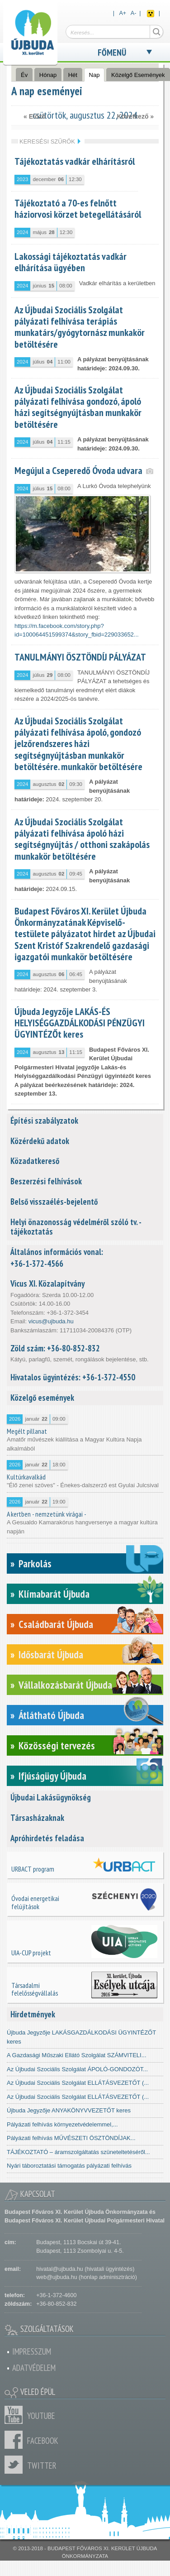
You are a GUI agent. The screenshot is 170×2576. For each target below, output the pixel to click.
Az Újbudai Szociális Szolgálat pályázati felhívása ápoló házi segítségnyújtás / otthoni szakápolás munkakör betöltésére (82, 838)
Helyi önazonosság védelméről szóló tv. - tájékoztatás (75, 1226)
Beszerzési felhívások (46, 1181)
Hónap (48, 75)
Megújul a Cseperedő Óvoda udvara (78, 470)
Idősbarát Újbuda (51, 1654)
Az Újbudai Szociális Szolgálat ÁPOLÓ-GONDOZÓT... (77, 2069)
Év (24, 75)
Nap (97, 75)
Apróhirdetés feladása (47, 1838)
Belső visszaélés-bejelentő (54, 1201)
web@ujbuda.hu (56, 2277)
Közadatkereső (34, 1160)
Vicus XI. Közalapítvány (47, 1283)
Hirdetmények (32, 2014)
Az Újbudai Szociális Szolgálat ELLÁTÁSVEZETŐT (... (78, 2082)
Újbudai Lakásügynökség (50, 1797)
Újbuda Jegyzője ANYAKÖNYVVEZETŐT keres (69, 2110)
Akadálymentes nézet (151, 13)
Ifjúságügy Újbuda (52, 1775)
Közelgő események (42, 1397)
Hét (72, 75)
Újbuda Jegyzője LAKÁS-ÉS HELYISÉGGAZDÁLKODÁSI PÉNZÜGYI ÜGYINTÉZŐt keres (79, 1022)
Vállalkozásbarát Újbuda (65, 1684)
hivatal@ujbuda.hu (59, 2269)
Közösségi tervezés (57, 1745)
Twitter (16, 2465)
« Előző (35, 116)
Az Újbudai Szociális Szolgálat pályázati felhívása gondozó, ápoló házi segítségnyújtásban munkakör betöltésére (78, 406)
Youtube (16, 2415)
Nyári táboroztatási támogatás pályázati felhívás (69, 2165)
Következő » (135, 116)
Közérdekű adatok (39, 1140)
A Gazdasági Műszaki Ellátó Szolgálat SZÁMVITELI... (76, 2055)
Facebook (16, 2440)
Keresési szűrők (47, 141)
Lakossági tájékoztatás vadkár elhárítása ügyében (70, 262)
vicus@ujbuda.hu (51, 1321)
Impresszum (31, 2351)
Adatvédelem (34, 2367)
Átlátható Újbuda (51, 1715)
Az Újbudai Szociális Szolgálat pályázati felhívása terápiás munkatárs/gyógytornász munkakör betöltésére (79, 326)
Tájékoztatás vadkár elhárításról (74, 161)
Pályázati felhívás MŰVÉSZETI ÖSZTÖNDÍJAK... (71, 2138)
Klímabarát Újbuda (54, 1593)
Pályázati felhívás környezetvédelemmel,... (62, 2124)
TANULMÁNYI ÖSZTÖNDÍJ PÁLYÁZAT (80, 657)
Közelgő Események (138, 75)
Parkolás (35, 1563)
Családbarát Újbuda (56, 1624)
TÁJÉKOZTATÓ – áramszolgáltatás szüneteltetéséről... (78, 2152)
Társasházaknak (37, 1817)
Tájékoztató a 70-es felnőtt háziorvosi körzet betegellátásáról (77, 208)
